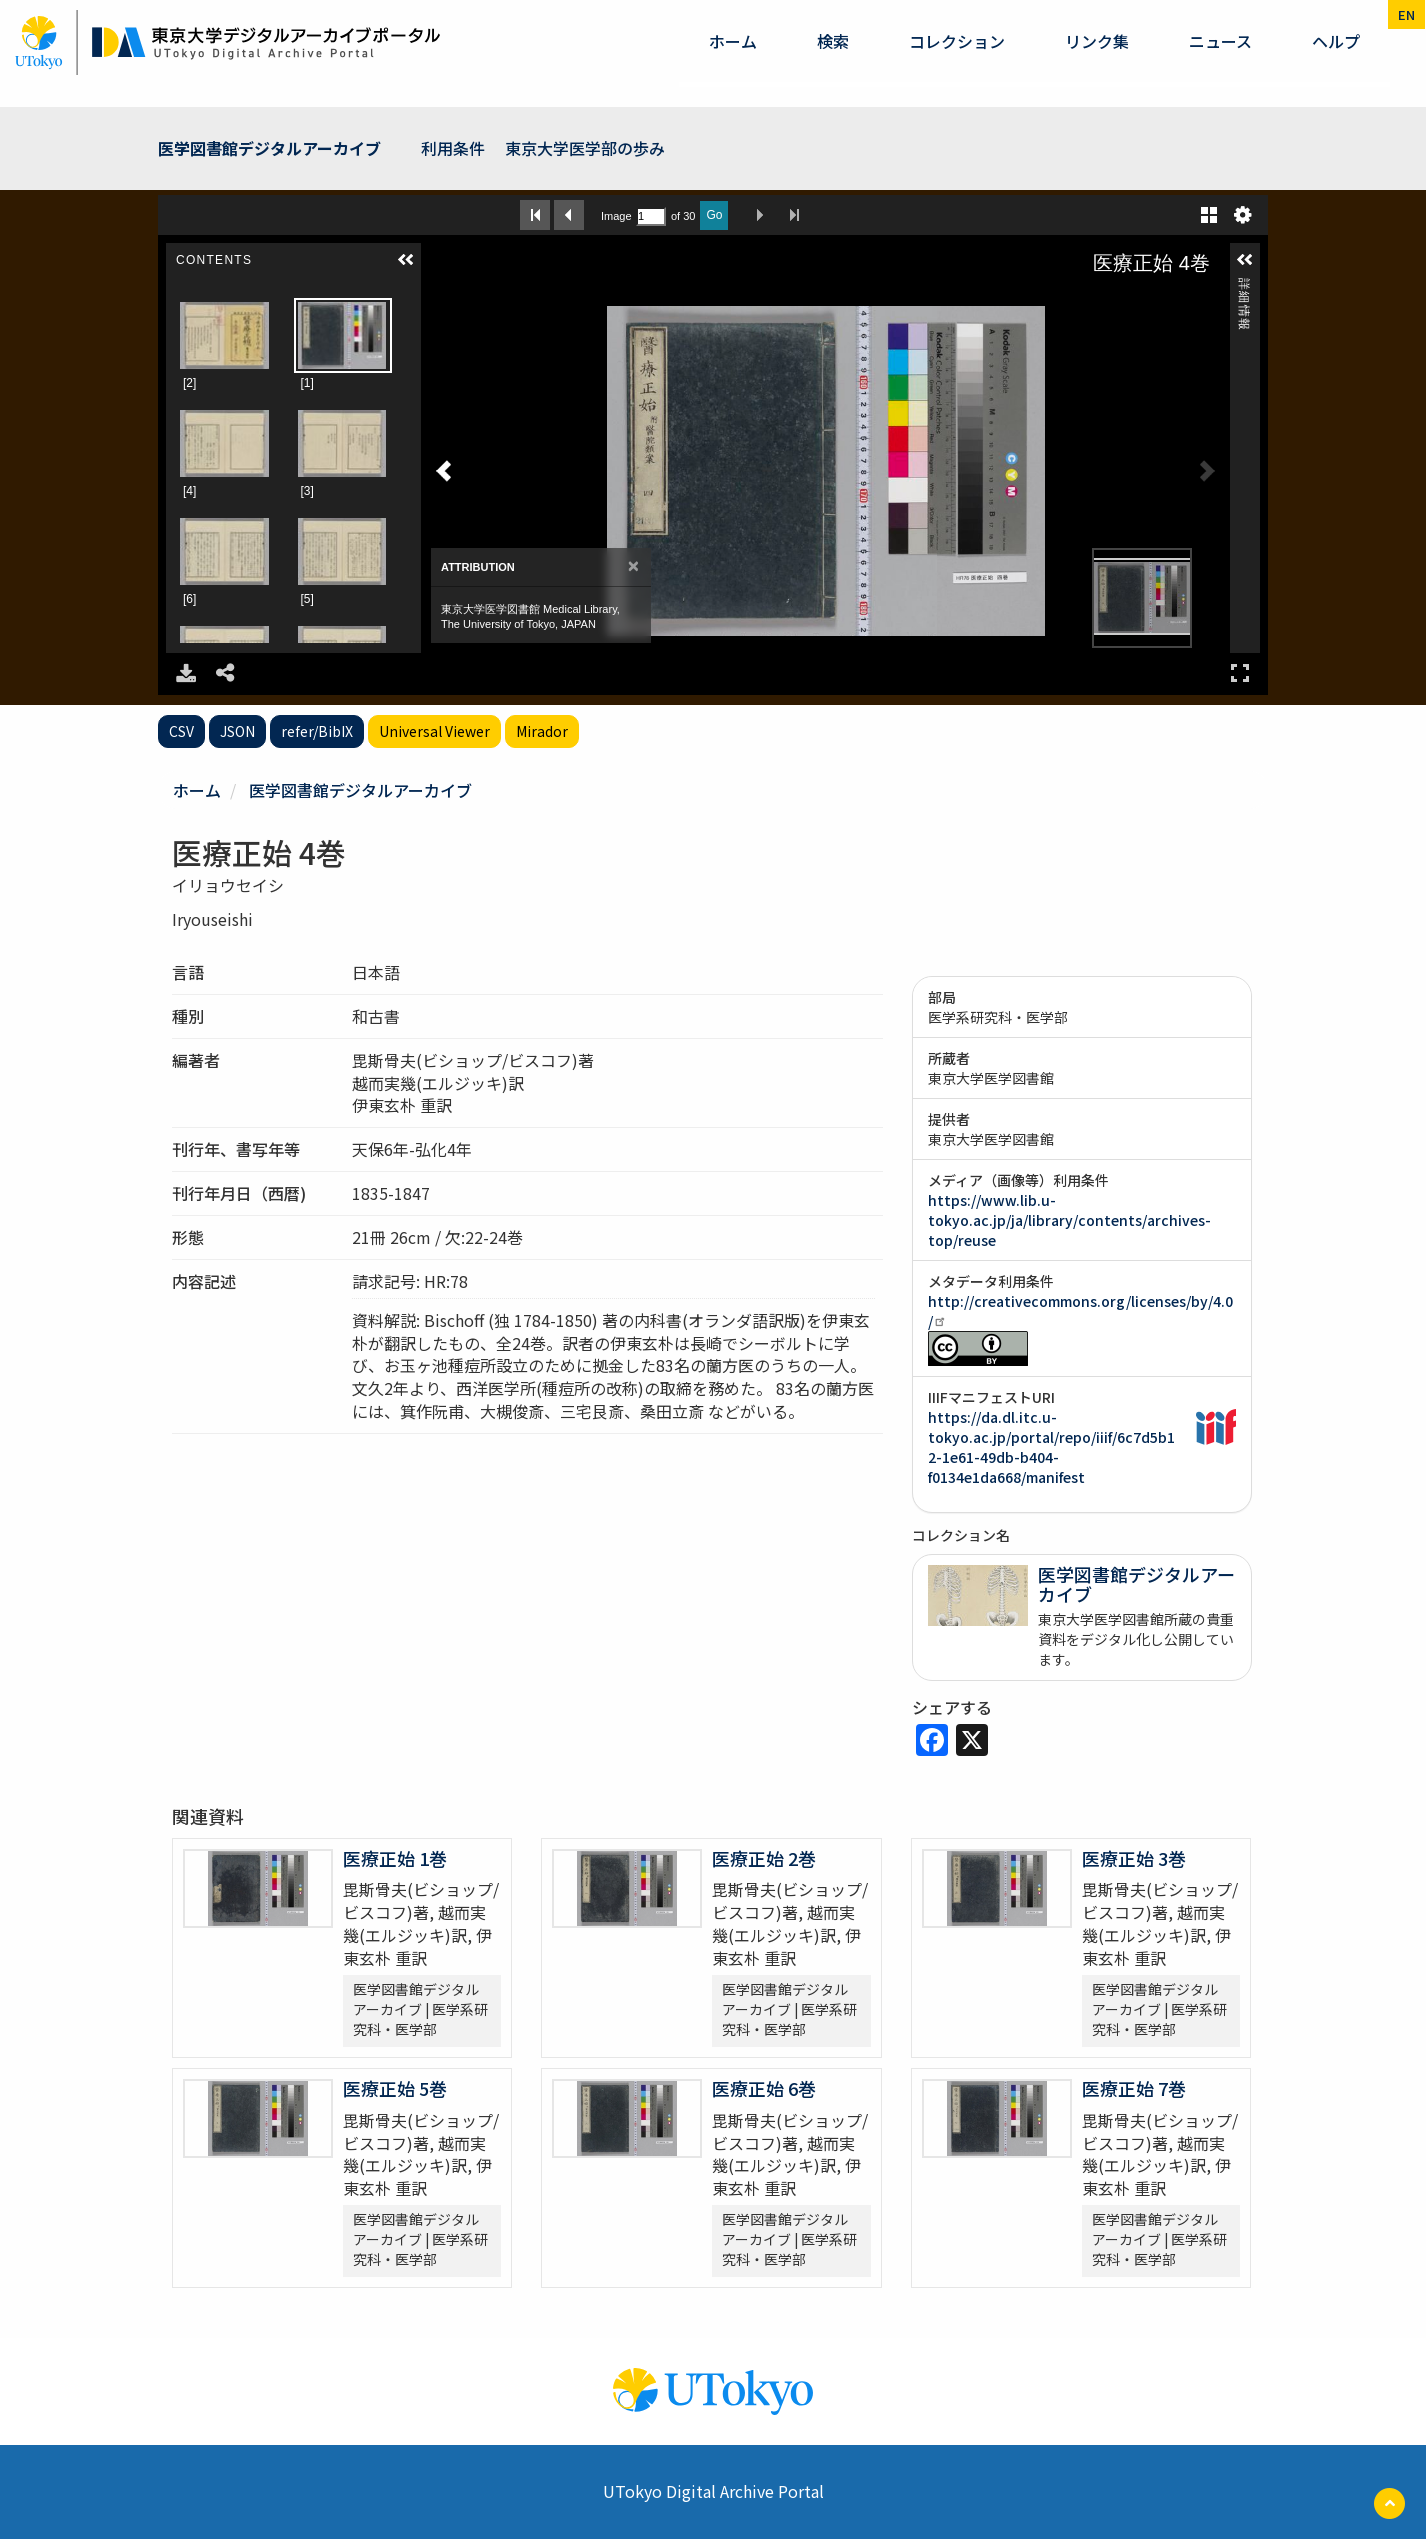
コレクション (957, 41)
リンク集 (1097, 41)
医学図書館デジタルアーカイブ (269, 148)
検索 (833, 41)
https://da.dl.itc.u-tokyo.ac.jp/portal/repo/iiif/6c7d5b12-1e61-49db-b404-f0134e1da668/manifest (1051, 1447)
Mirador (542, 731)
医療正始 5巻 (395, 2088)
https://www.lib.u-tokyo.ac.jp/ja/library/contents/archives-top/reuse (1069, 1220)
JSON (237, 731)
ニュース (1220, 41)
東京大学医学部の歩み (585, 148)
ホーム (733, 41)
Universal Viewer (434, 731)
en (1406, 14)
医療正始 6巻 (764, 2088)
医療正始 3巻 (1134, 1858)
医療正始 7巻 (1134, 2088)
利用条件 (453, 148)
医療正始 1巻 (395, 1858)
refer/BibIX (317, 731)
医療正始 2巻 (764, 1858)
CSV (181, 731)
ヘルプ (1336, 41)
